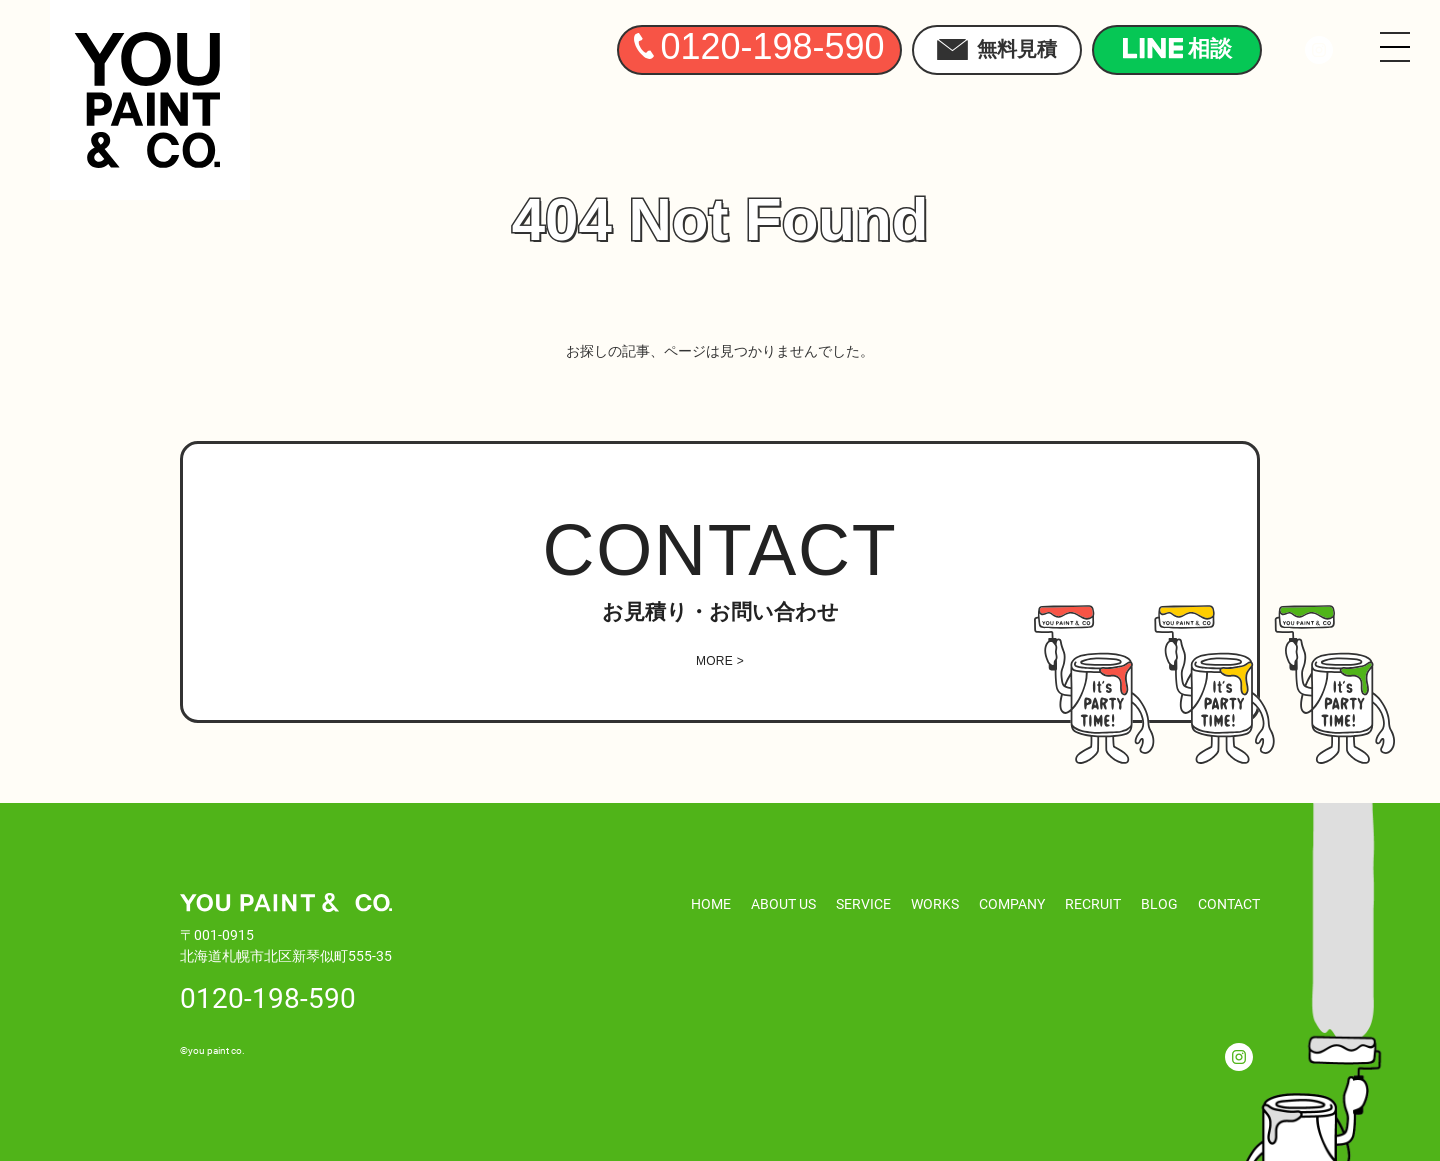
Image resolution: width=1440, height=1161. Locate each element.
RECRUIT (1093, 903)
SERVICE (863, 903)
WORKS (935, 903)
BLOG (1159, 903)
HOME (711, 903)
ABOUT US (783, 903)
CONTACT (1229, 903)
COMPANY (1012, 903)
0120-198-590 (268, 997)
